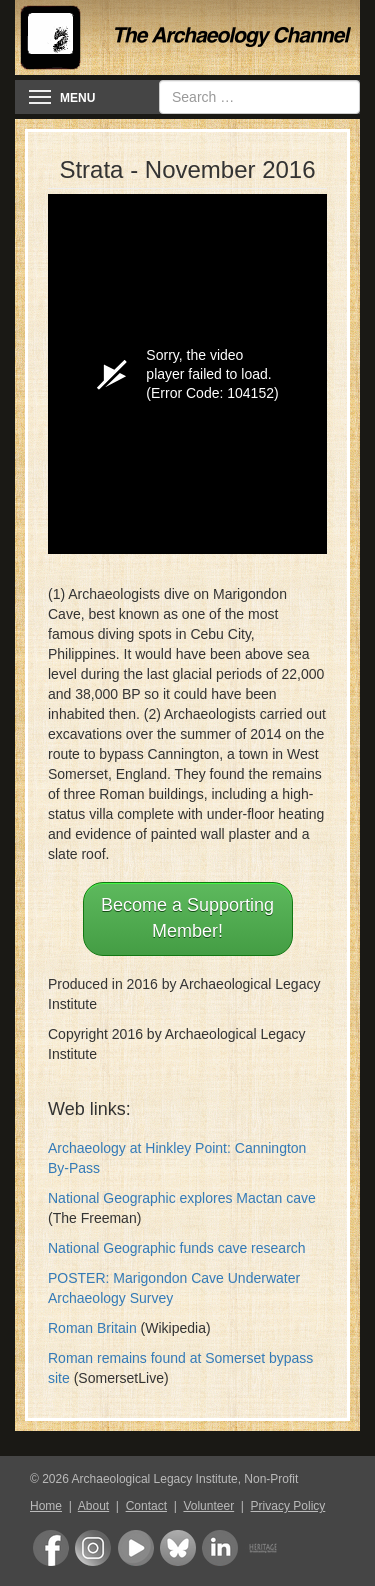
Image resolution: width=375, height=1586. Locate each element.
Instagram (93, 1548)
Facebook (51, 1548)
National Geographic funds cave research (177, 1248)
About (93, 1506)
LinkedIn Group (220, 1548)
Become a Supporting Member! (187, 918)
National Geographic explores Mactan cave (182, 1198)
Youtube (136, 1548)
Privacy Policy (288, 1506)
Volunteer (208, 1506)
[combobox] (259, 97)
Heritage (263, 1548)
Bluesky (178, 1548)
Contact (146, 1506)
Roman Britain (92, 1328)
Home (46, 1506)
